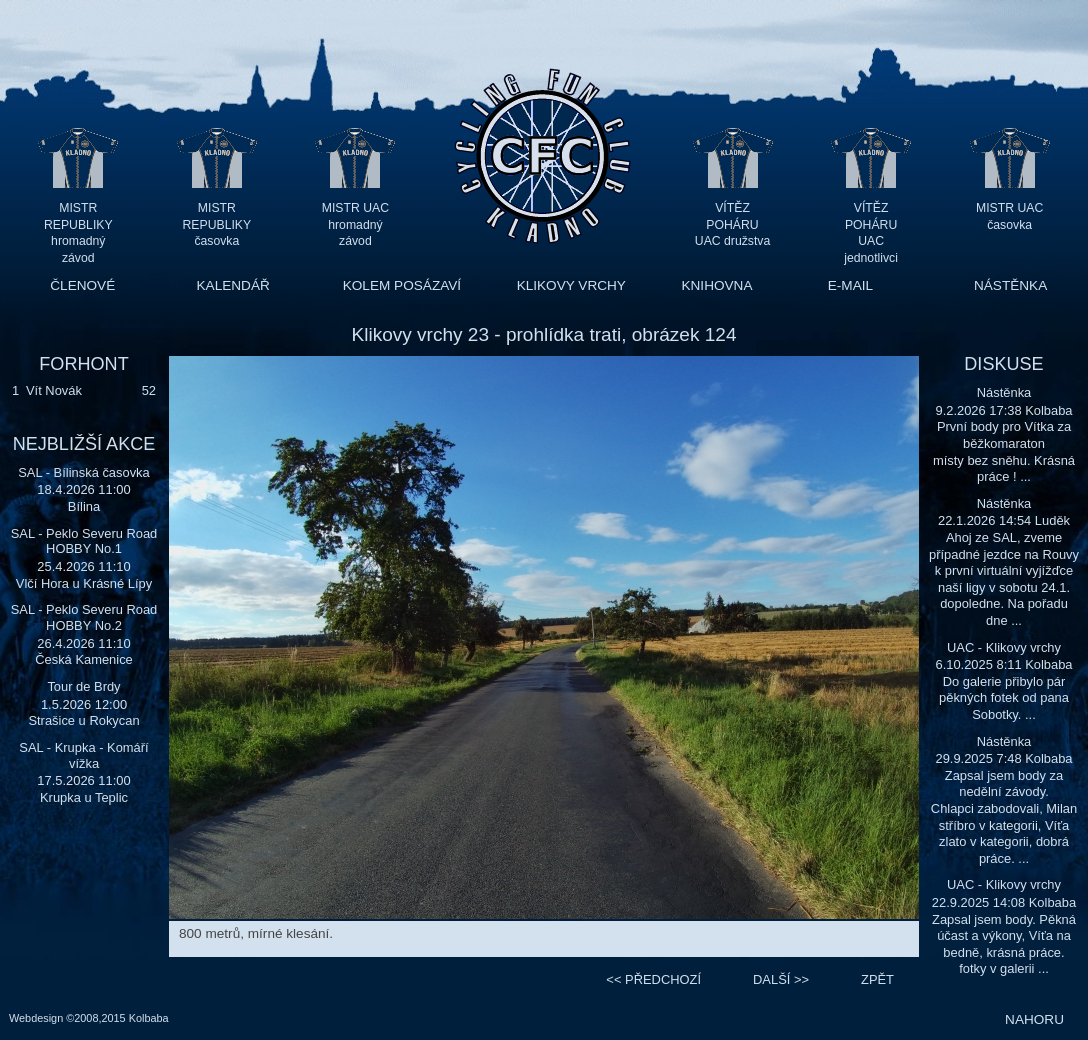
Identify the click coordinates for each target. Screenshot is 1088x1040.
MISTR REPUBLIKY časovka (217, 224)
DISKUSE (1003, 364)
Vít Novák (54, 390)
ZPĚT (877, 979)
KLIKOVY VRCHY (571, 285)
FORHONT (83, 364)
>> (781, 979)
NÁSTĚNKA (1010, 285)
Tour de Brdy (83, 686)
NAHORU (1034, 1019)
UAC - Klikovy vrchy (1004, 647)
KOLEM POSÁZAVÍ (402, 285)
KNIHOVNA (716, 285)
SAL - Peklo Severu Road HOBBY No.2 (84, 617)
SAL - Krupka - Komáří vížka (83, 755)
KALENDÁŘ (233, 285)
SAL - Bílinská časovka (84, 472)
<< (653, 979)
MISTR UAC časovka (1009, 216)
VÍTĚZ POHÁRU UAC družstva (732, 224)
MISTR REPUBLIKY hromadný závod (78, 224)
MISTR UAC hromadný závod (355, 224)
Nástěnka (1004, 392)
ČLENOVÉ (82, 285)
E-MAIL (850, 285)
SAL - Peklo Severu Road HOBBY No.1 (84, 541)
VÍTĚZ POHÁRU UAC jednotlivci (871, 224)
